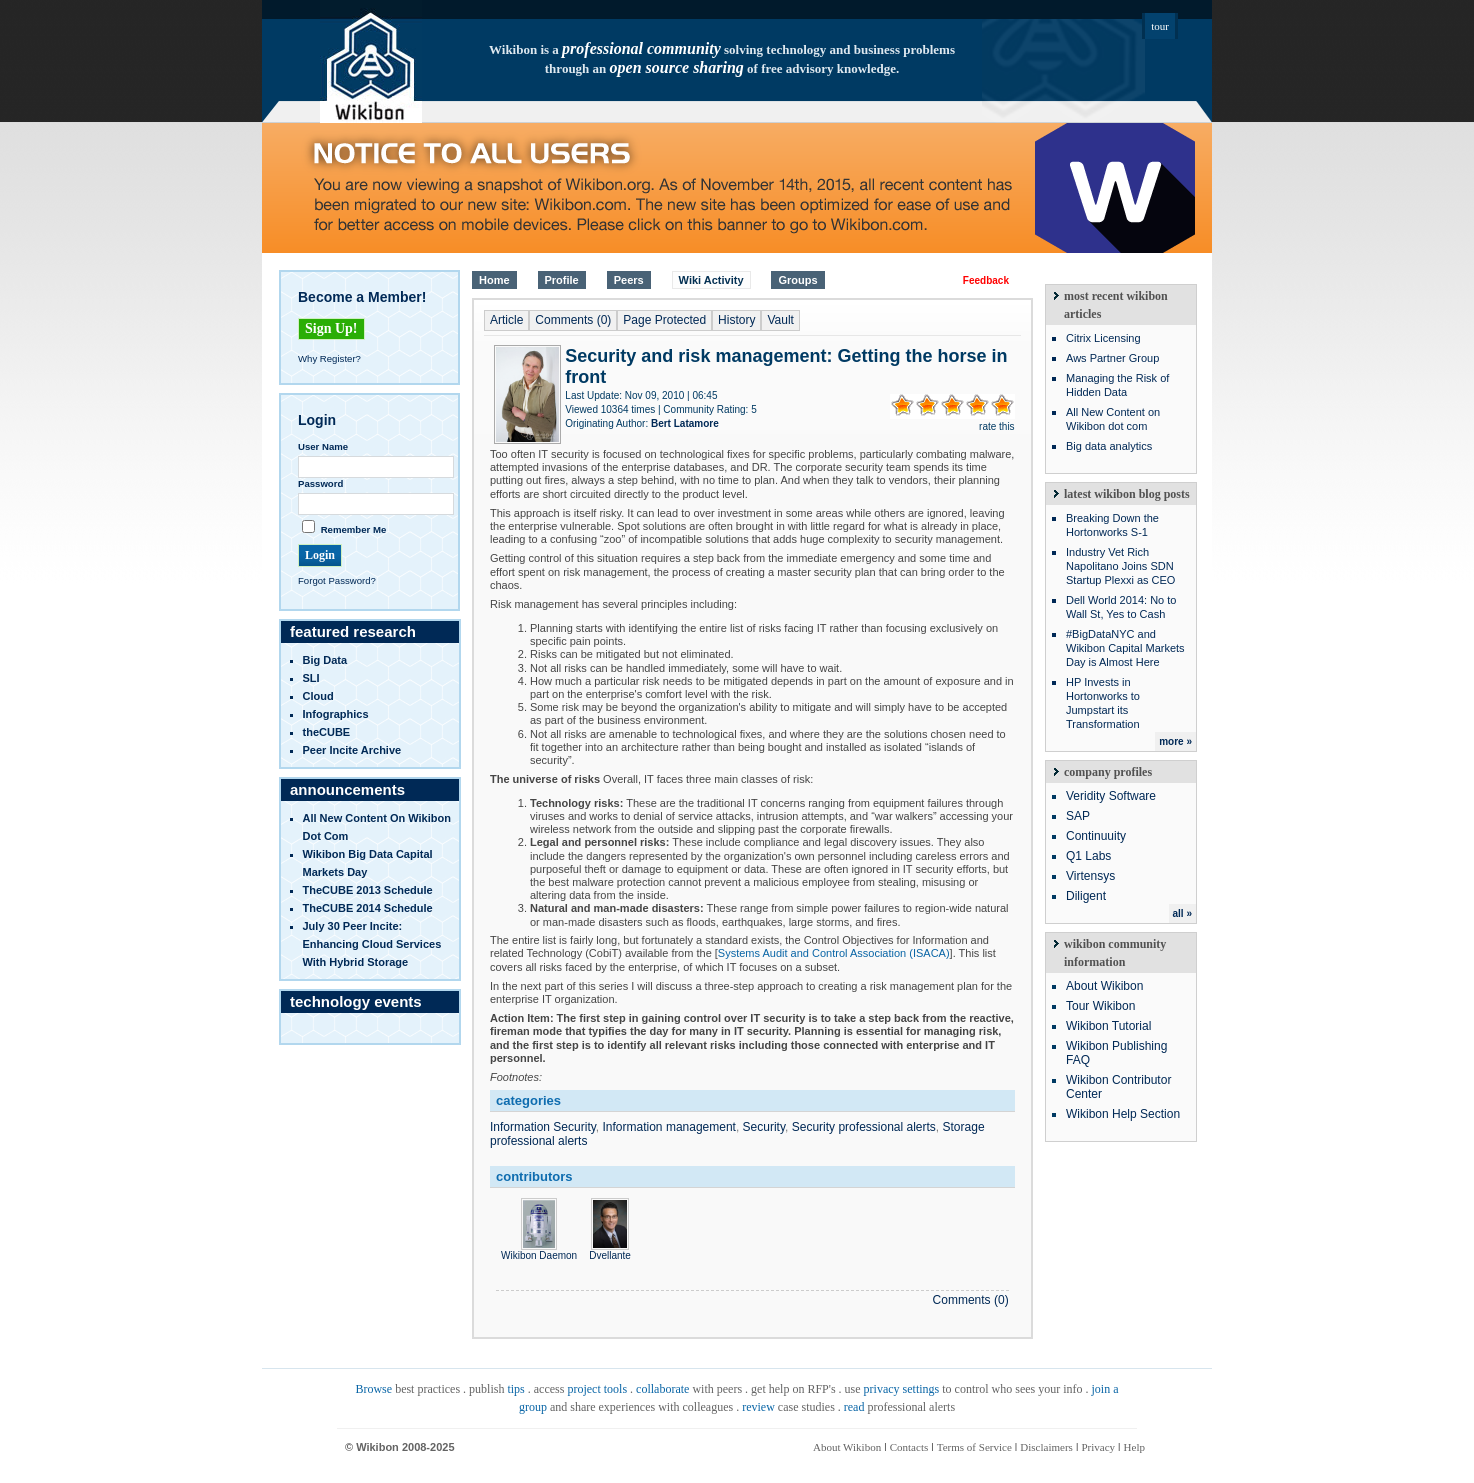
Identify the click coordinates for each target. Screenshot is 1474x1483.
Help (1134, 1447)
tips (515, 1389)
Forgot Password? (337, 580)
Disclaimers (1046, 1447)
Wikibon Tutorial (1108, 1026)
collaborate (662, 1389)
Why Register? (329, 358)
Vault (780, 320)
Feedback (986, 280)
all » (1182, 913)
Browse (373, 1389)
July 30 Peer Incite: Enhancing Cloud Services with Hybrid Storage (372, 944)
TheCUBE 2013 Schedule (368, 890)
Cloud (318, 696)
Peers (629, 280)
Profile (562, 280)
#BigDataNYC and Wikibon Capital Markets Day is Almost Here (1125, 648)
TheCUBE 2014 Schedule (368, 908)
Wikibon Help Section (1123, 1114)
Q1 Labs (1088, 856)
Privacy (1098, 1447)
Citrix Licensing (1103, 338)
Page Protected (664, 320)
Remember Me (354, 529)
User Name (323, 446)
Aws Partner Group (1112, 358)
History (736, 320)
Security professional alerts (864, 1127)
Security (764, 1127)
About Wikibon (1104, 986)
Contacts (909, 1447)
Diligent (1086, 896)
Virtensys (1090, 876)
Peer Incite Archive (352, 750)
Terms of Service (974, 1447)
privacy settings (902, 1389)
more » (1175, 741)
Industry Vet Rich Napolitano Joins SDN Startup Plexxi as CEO (1120, 566)
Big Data (325, 660)
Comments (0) (573, 320)
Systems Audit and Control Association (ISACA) (834, 953)
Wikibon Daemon (539, 1250)
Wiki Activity (711, 280)
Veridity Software (1111, 796)
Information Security (543, 1127)
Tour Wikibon (1100, 1006)
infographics (336, 714)
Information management (669, 1127)
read (854, 1407)
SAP (1078, 816)
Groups (797, 280)
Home (494, 280)
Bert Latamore (685, 423)
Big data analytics (1109, 446)
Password (320, 483)
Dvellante (610, 1250)
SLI (311, 678)
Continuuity (1096, 836)
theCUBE (327, 732)
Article (506, 320)
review (758, 1407)
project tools (597, 1389)
